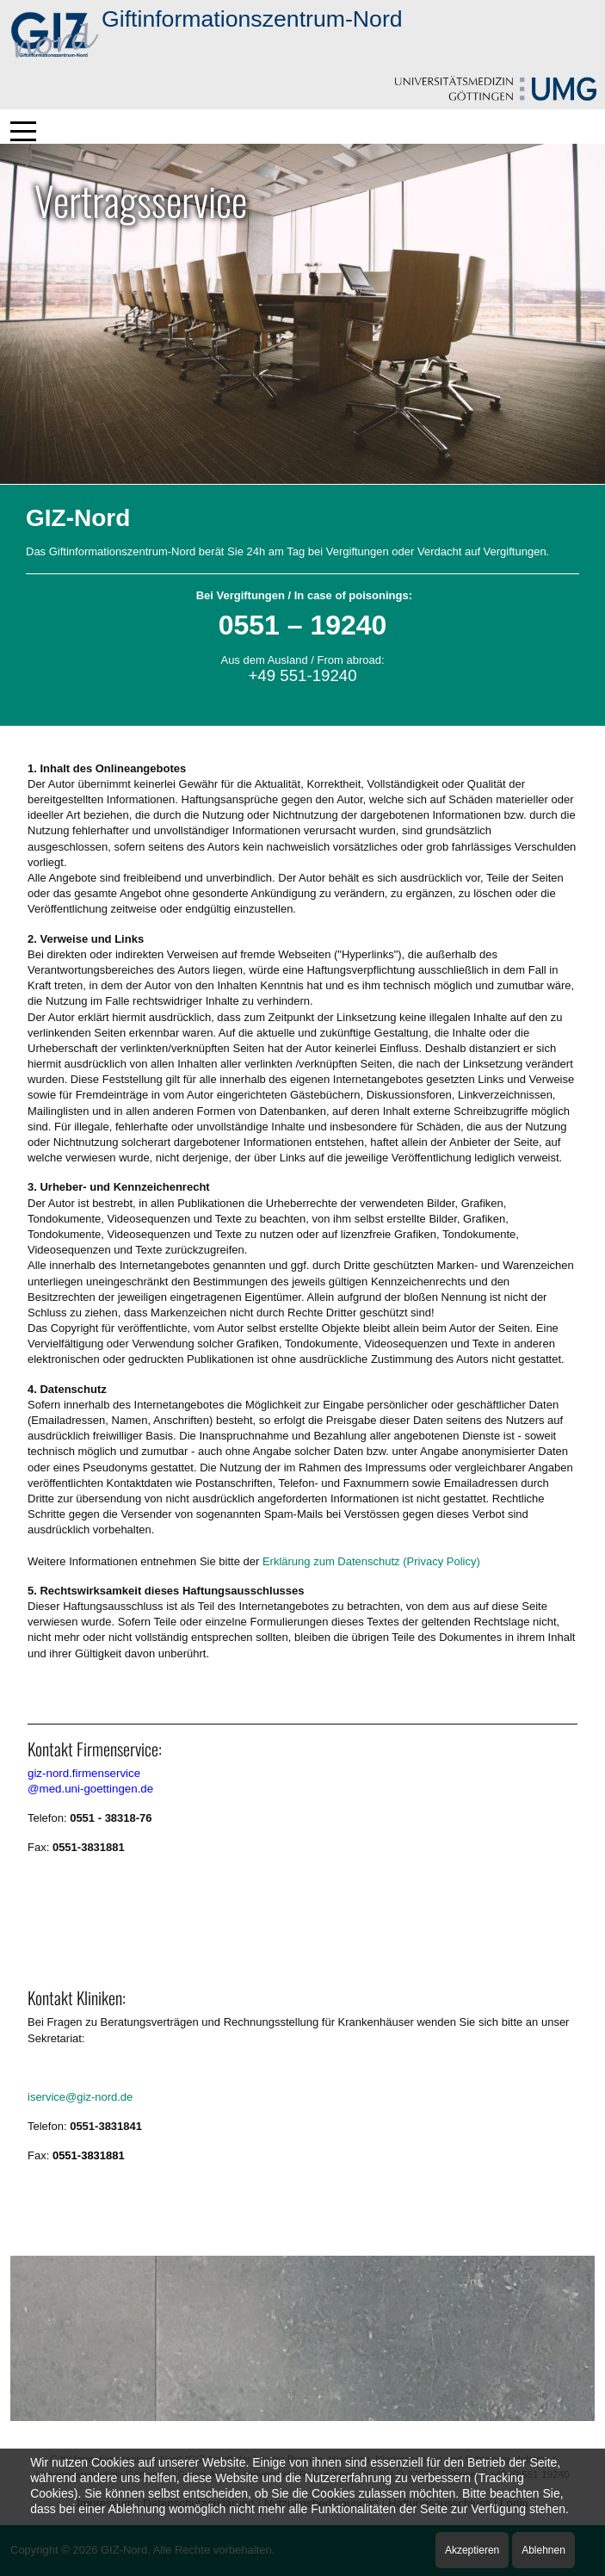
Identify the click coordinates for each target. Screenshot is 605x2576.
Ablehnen (543, 2550)
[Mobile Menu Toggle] (23, 131)
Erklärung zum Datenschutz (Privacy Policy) (371, 1561)
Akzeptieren (472, 2550)
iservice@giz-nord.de (80, 2096)
